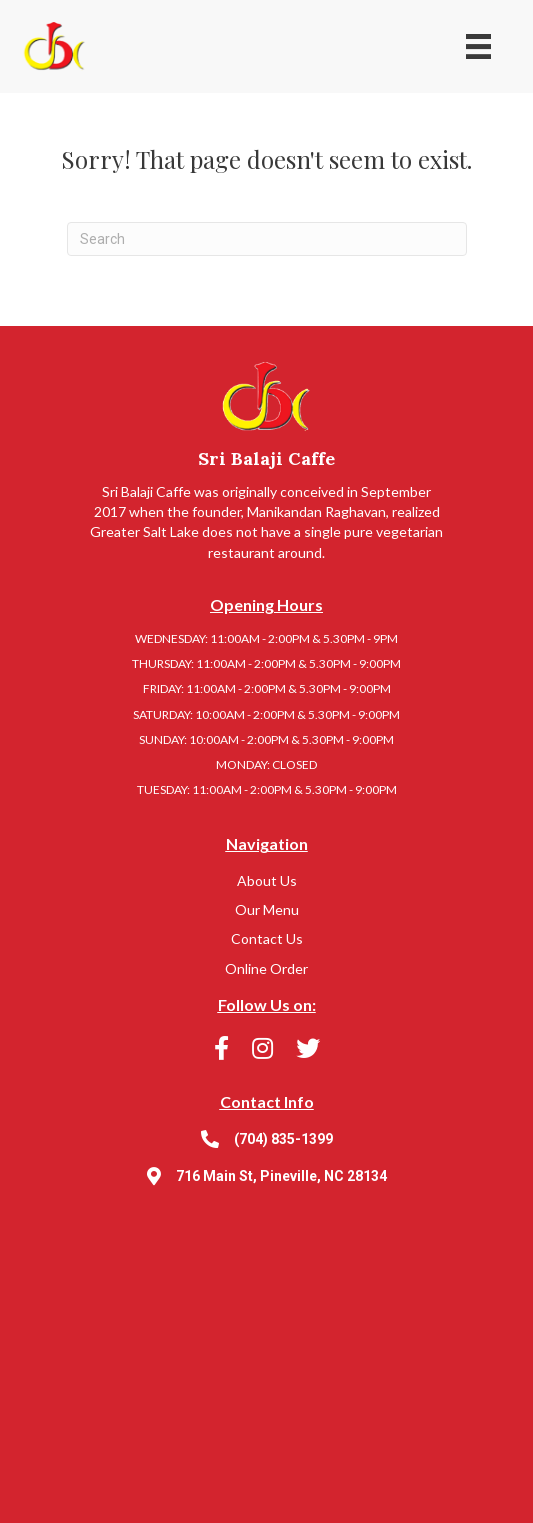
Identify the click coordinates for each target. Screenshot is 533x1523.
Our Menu (267, 909)
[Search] (267, 239)
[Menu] (478, 46)
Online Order (266, 968)
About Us (267, 880)
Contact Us (267, 938)
